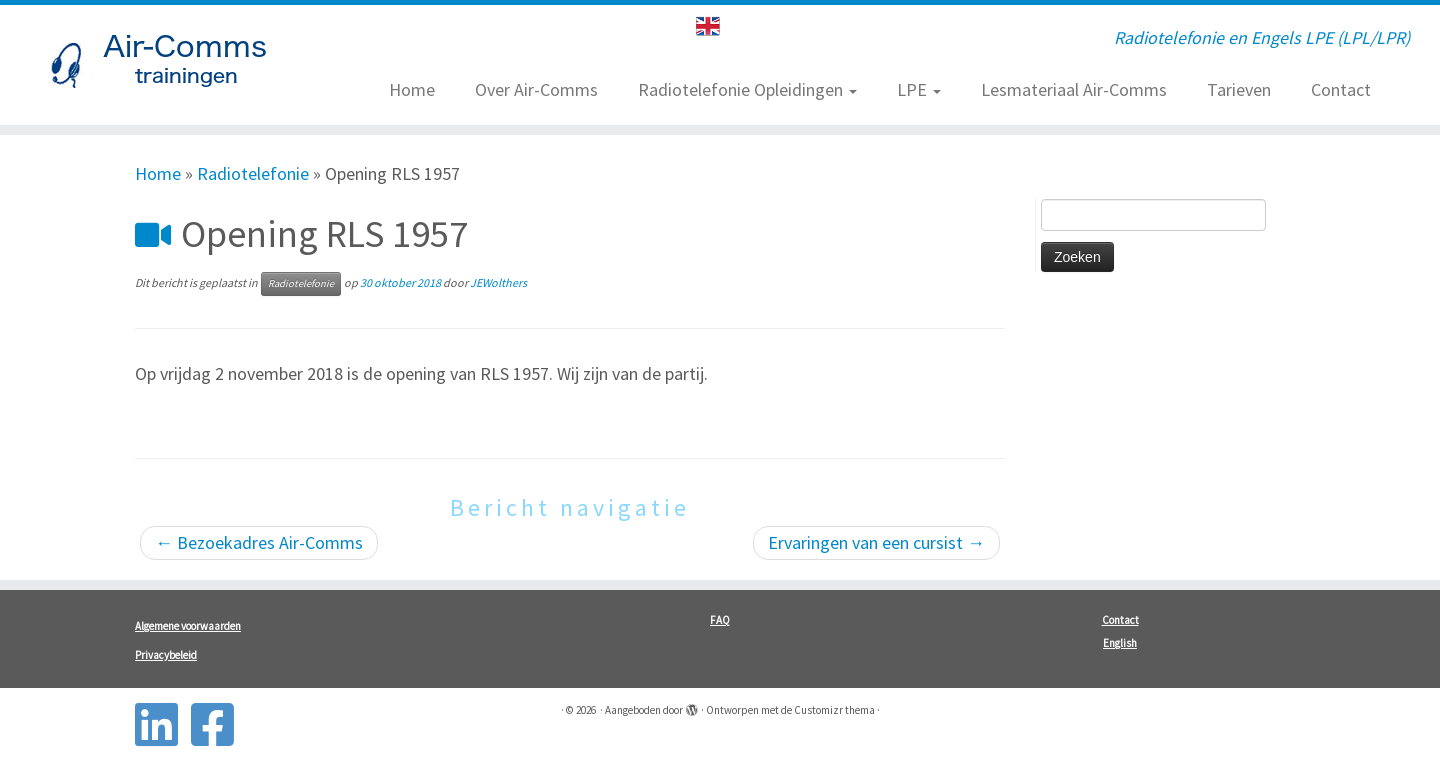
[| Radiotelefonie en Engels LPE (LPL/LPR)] (166, 65)
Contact (1341, 89)
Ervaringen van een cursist (876, 542)
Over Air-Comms (536, 89)
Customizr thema (834, 710)
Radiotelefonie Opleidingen (747, 89)
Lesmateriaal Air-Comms (1074, 89)
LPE (919, 89)
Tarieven (1239, 89)
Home (412, 89)
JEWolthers (498, 282)
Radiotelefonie (253, 173)
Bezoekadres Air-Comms (259, 542)
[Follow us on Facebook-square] (219, 724)
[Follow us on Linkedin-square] (163, 724)
